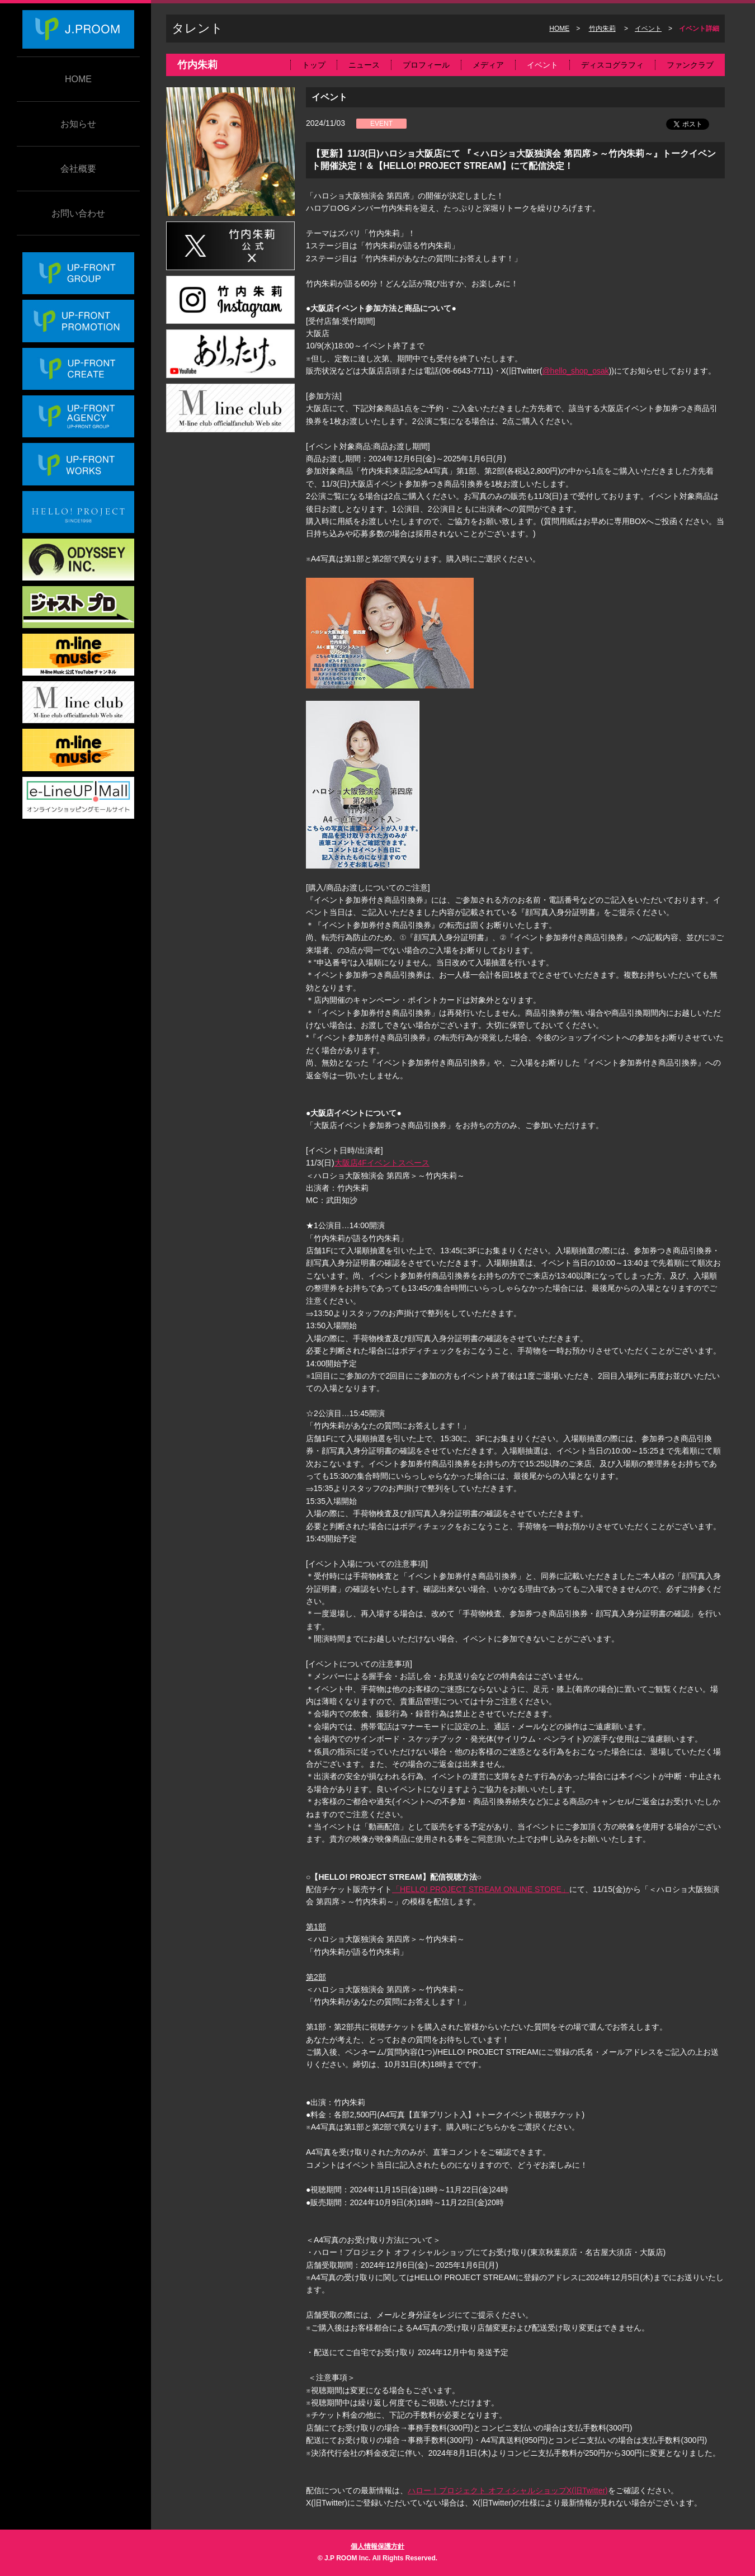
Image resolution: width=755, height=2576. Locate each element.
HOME (78, 79)
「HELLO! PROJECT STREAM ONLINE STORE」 (480, 1889)
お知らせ (78, 124)
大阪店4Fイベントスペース (382, 1162)
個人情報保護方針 (377, 2546)
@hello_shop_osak (575, 370)
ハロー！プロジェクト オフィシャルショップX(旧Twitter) (508, 2490)
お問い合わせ (78, 213)
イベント (648, 28)
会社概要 (78, 168)
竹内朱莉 (602, 28)
